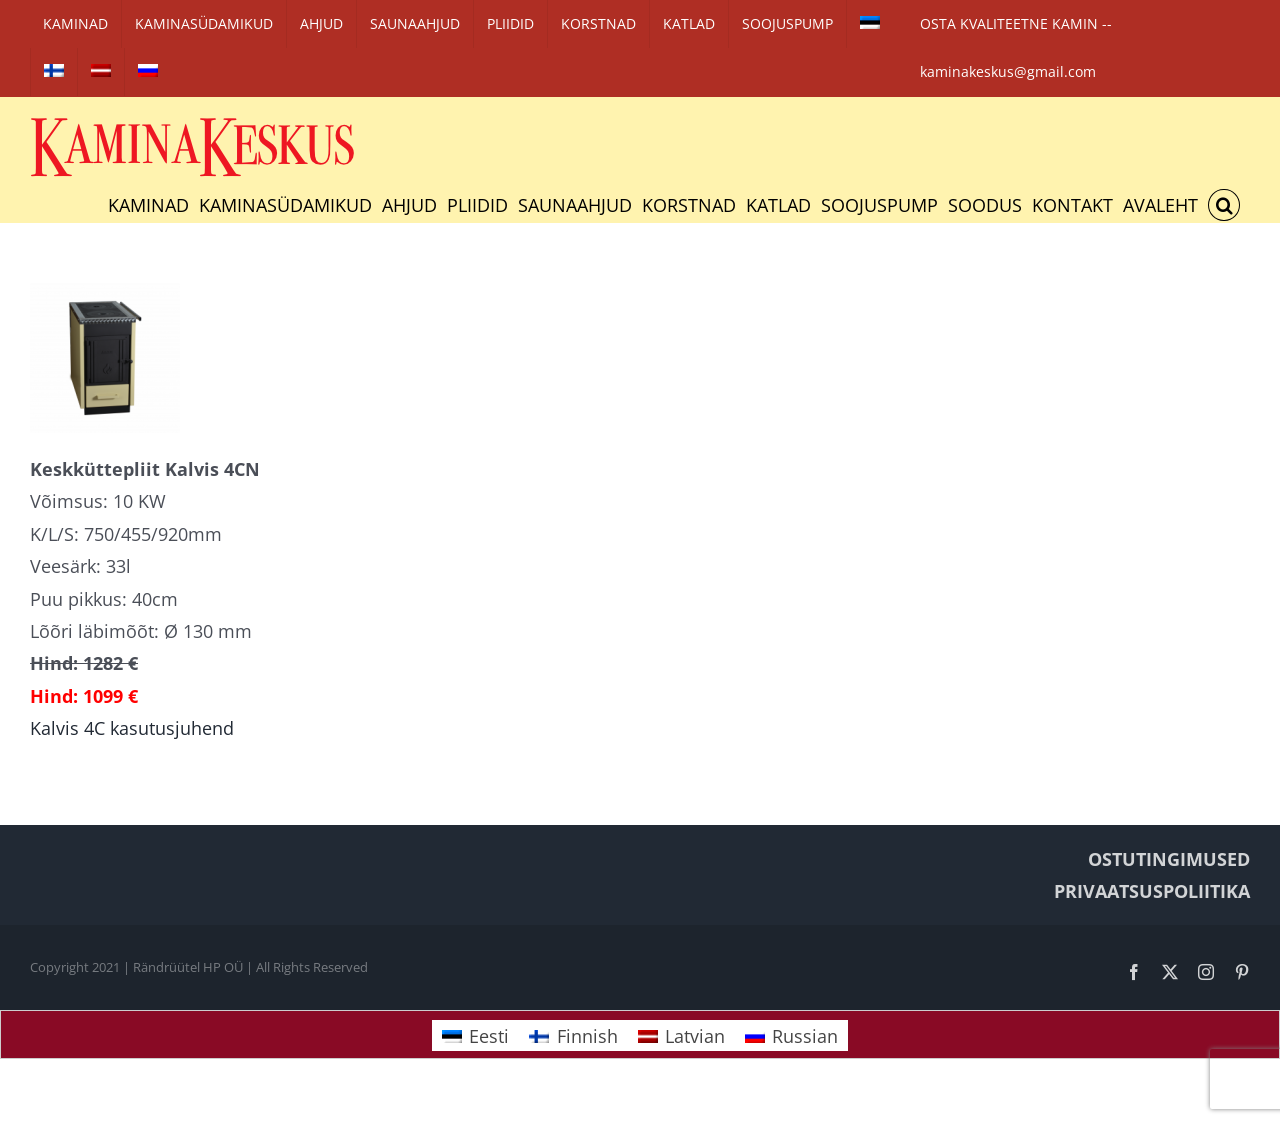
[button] (1224, 205)
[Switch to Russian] (148, 72)
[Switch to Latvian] (101, 72)
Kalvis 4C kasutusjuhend (132, 728)
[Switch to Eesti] (475, 1035)
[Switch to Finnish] (54, 72)
